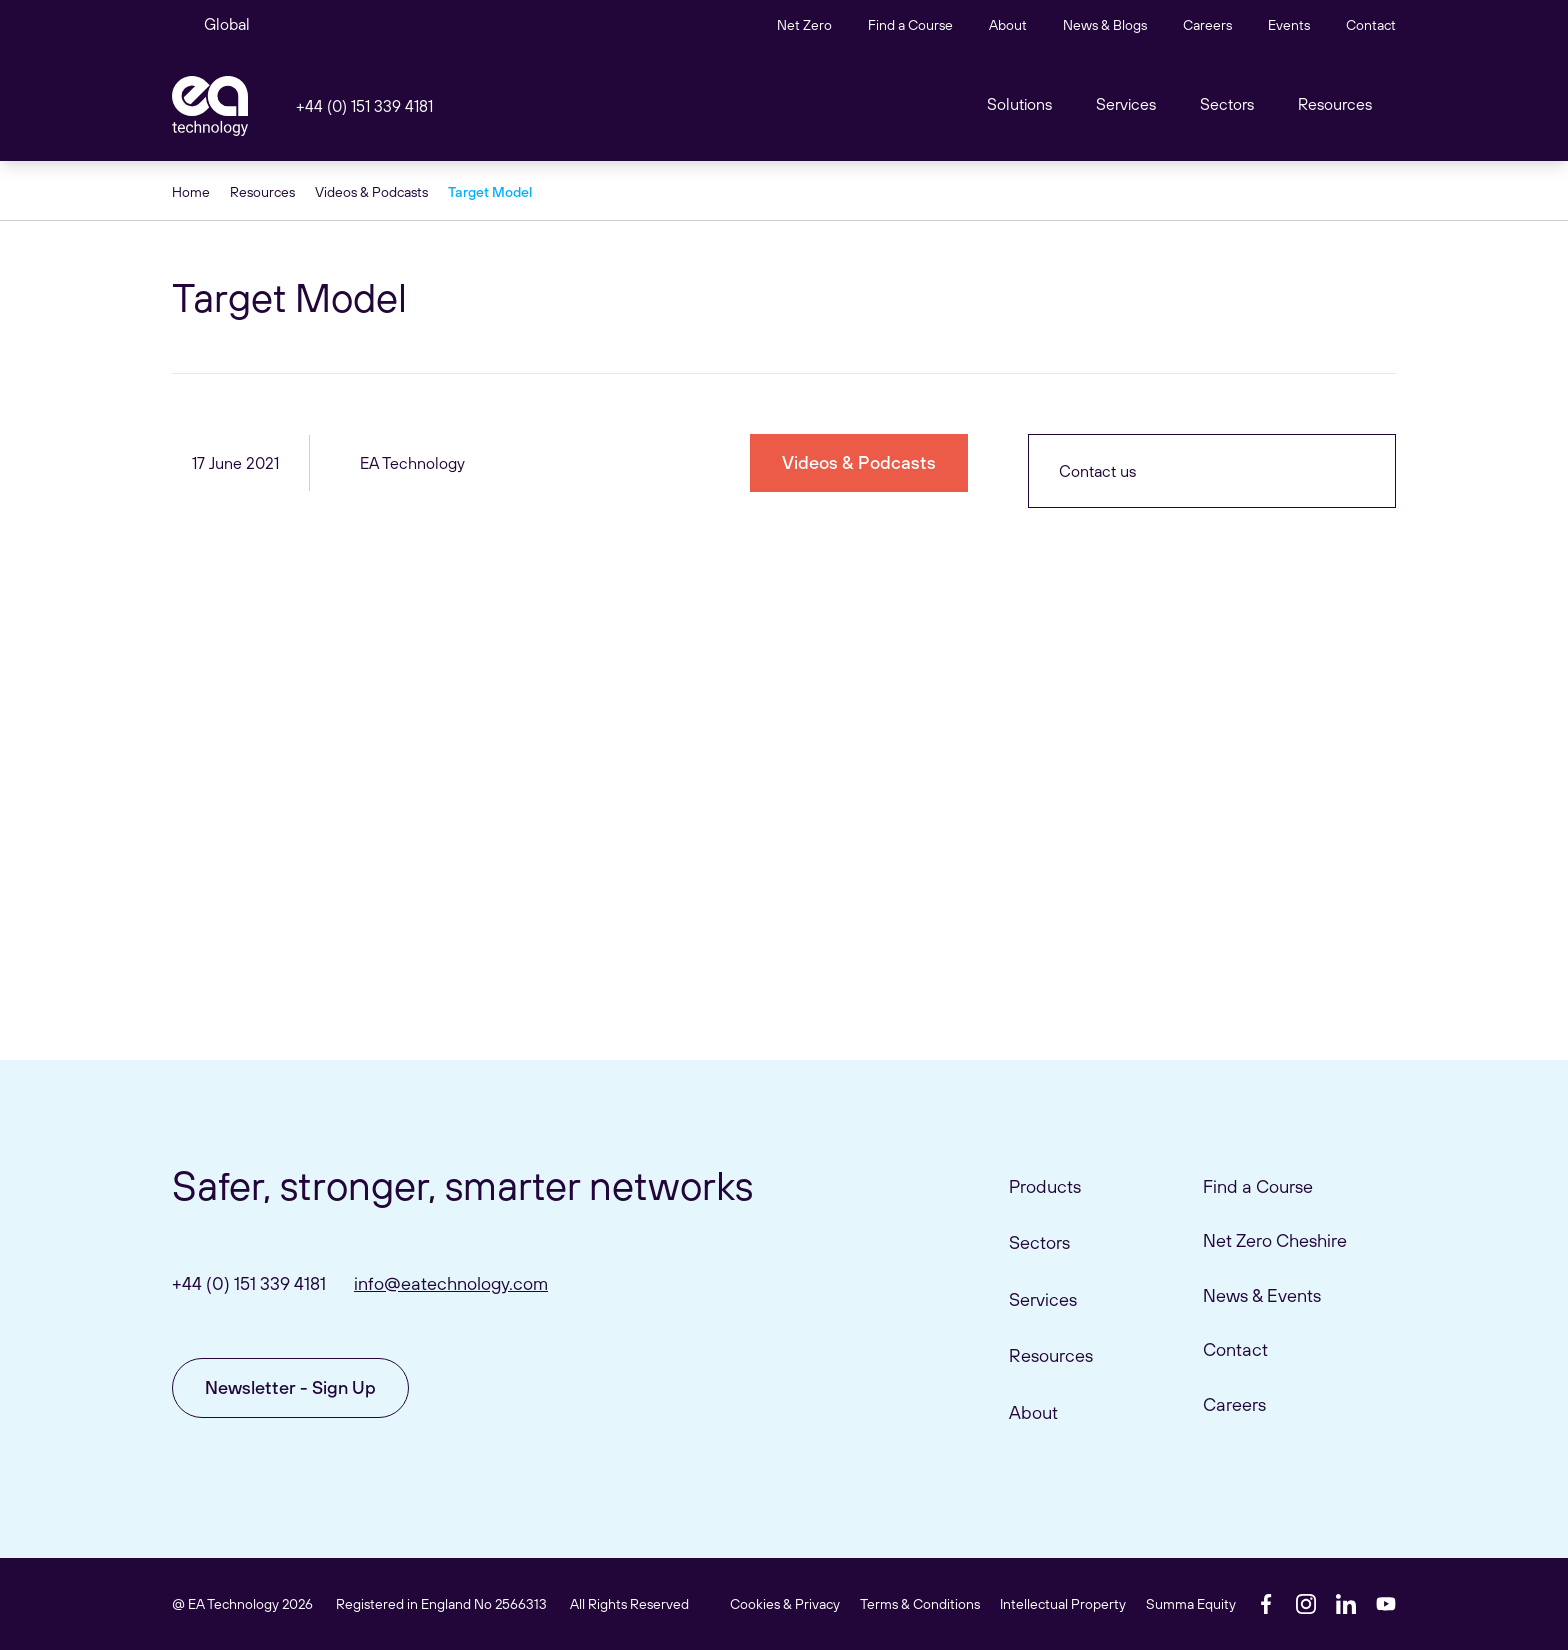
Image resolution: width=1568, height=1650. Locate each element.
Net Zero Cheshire (1275, 1240)
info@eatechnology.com (451, 1283)
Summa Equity (1191, 1604)
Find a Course (910, 25)
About (1008, 25)
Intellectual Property (1063, 1604)
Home (191, 192)
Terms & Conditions (920, 1604)
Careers (1207, 25)
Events (1289, 25)
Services (1043, 1299)
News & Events (1262, 1295)
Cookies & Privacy (785, 1604)
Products (1045, 1186)
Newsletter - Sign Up (290, 1387)
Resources (1335, 104)
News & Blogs (1105, 25)
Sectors (1227, 104)
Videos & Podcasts (371, 192)
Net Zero (804, 25)
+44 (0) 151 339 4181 (364, 106)
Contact (1371, 25)
